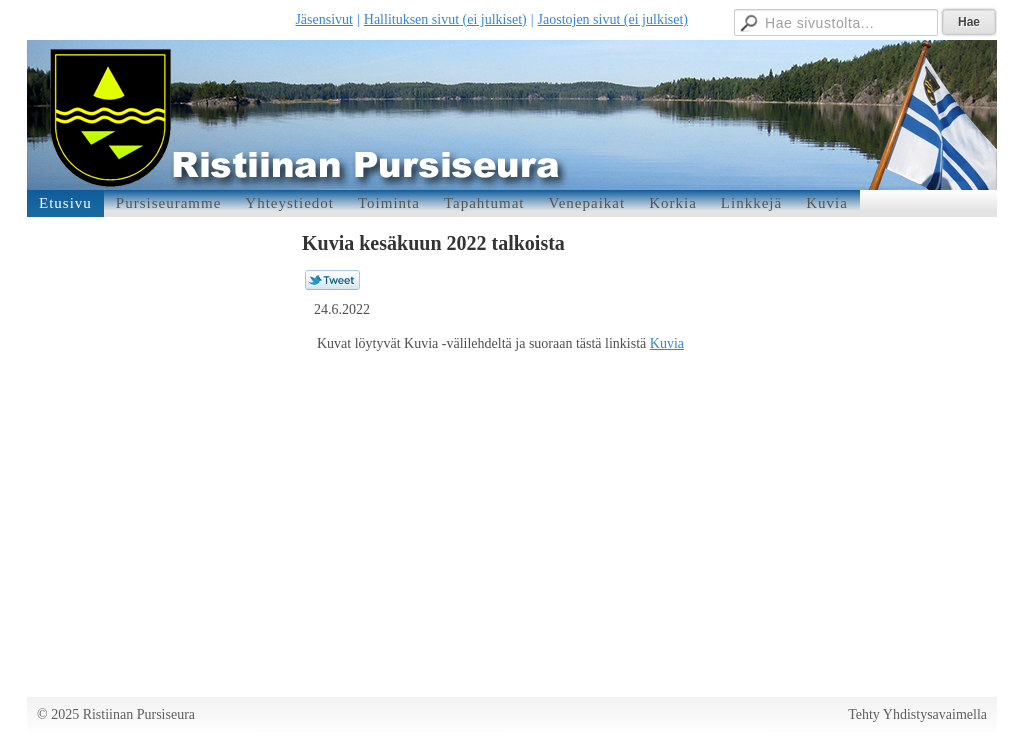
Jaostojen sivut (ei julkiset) (613, 19)
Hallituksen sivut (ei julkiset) (445, 19)
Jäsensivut (324, 19)
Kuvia (667, 343)
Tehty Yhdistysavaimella (917, 714)
